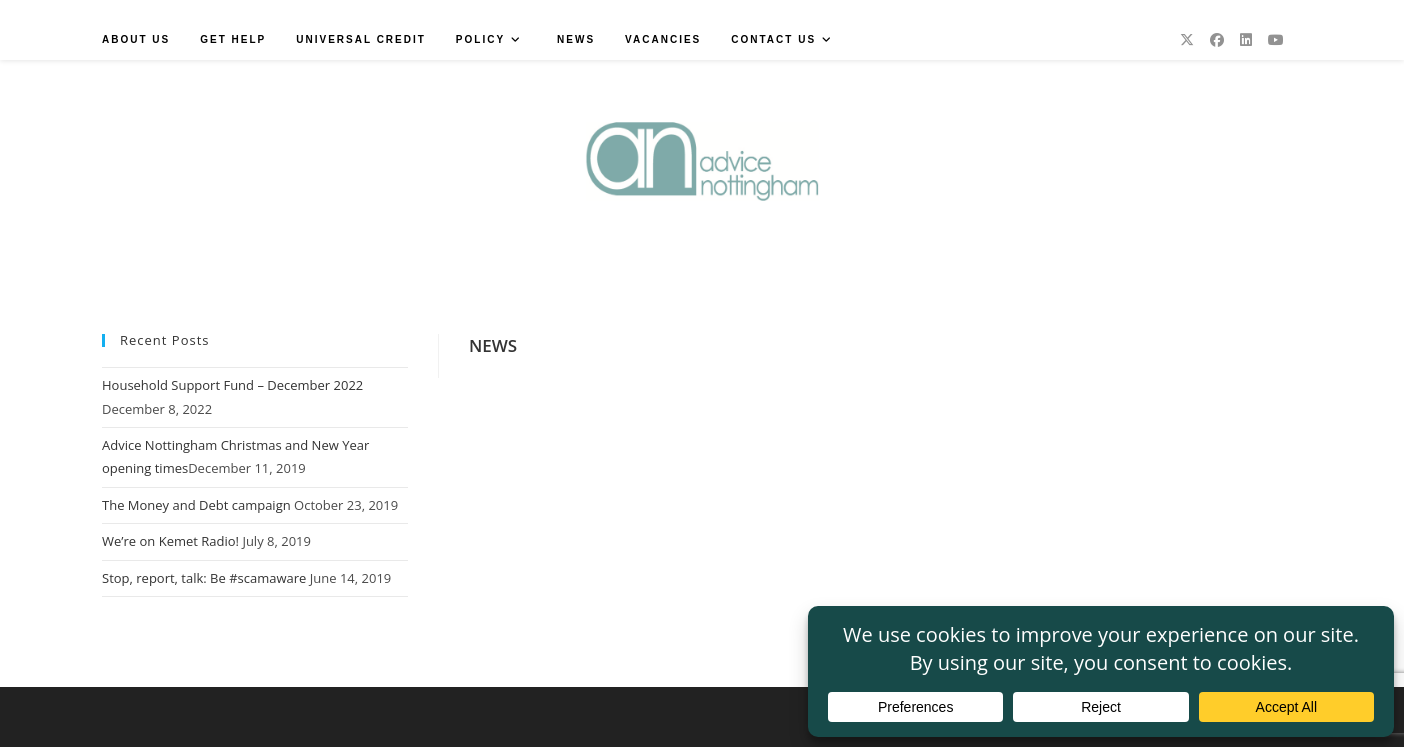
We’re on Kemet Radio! (170, 541)
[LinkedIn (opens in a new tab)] (1246, 40)
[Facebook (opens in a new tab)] (1217, 40)
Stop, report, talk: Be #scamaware (204, 578)
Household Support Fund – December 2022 (232, 385)
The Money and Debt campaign (196, 505)
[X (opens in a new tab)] (1187, 40)
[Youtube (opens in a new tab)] (1276, 40)
